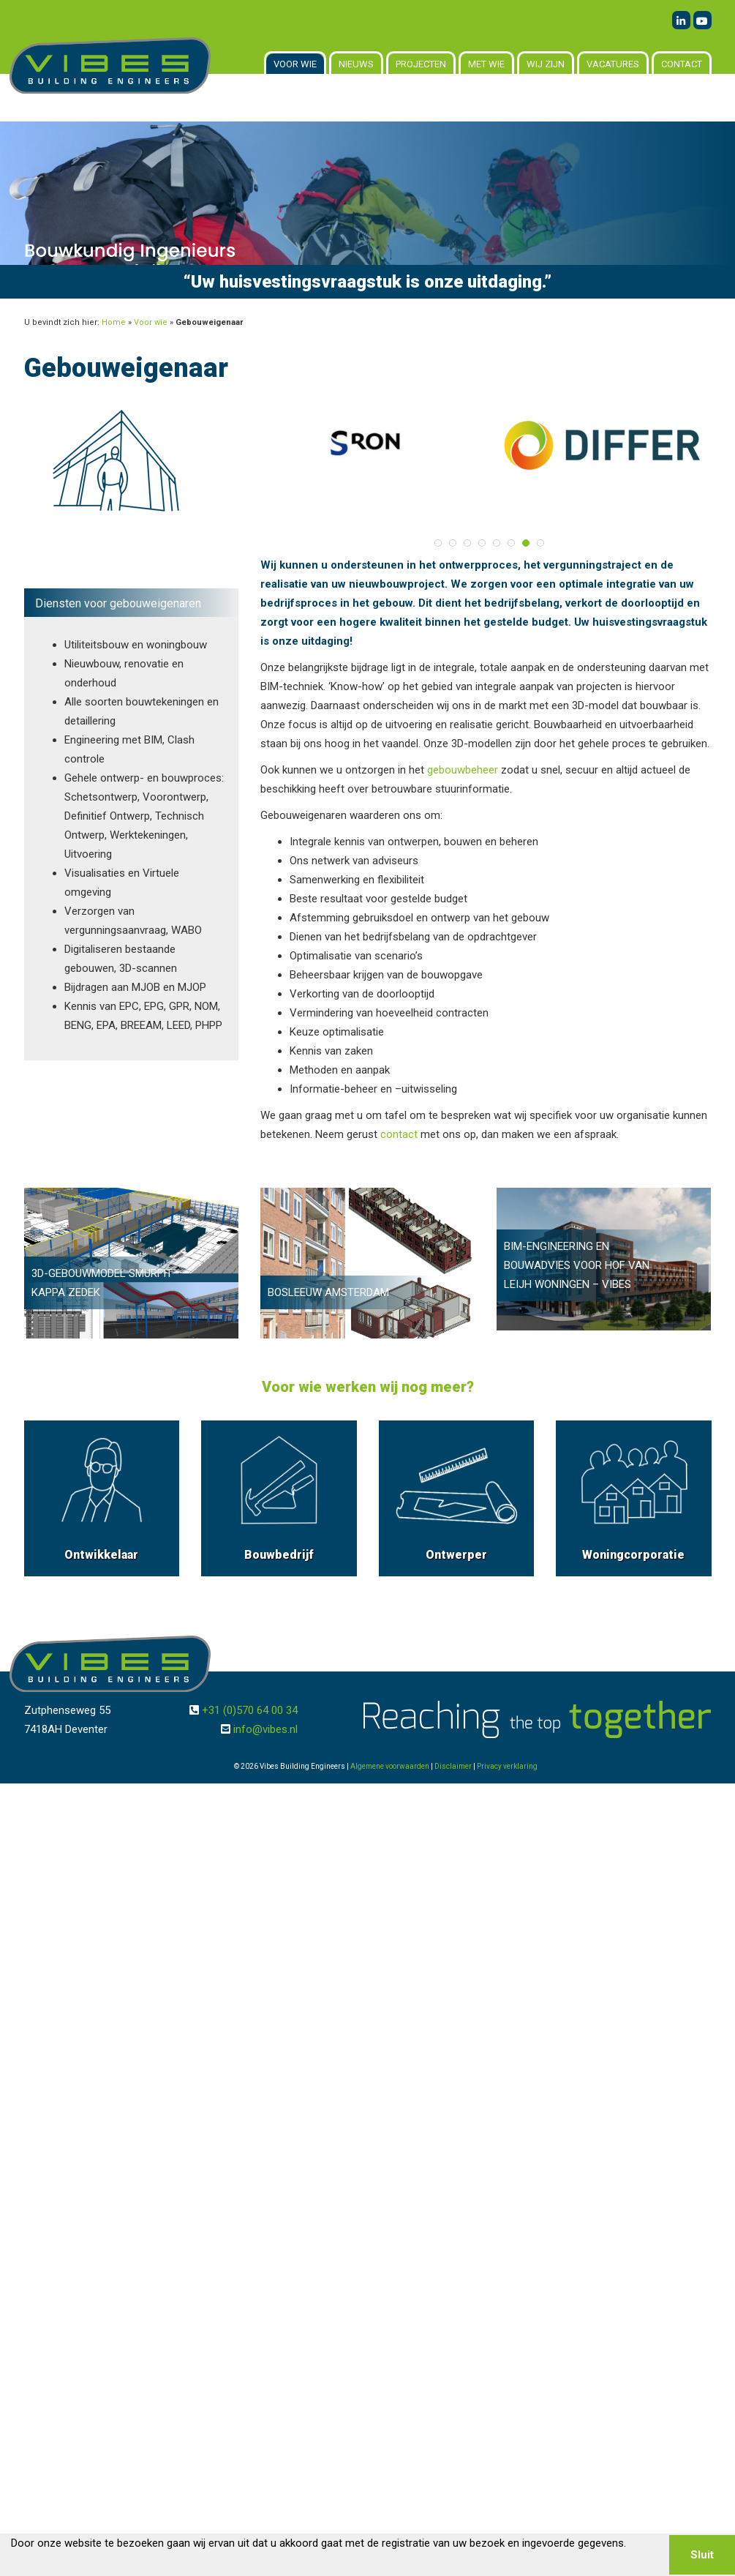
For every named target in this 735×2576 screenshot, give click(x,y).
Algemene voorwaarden (389, 1766)
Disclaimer (453, 1766)
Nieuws (356, 64)
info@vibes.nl (265, 1729)
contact (399, 1134)
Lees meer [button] (38, 2564)
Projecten (421, 64)
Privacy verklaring (507, 1766)
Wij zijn (546, 64)
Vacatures (613, 64)
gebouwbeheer (462, 769)
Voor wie (295, 64)
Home (114, 322)
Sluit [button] (702, 2554)
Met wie (486, 64)
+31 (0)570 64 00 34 (250, 1710)
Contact (681, 64)
